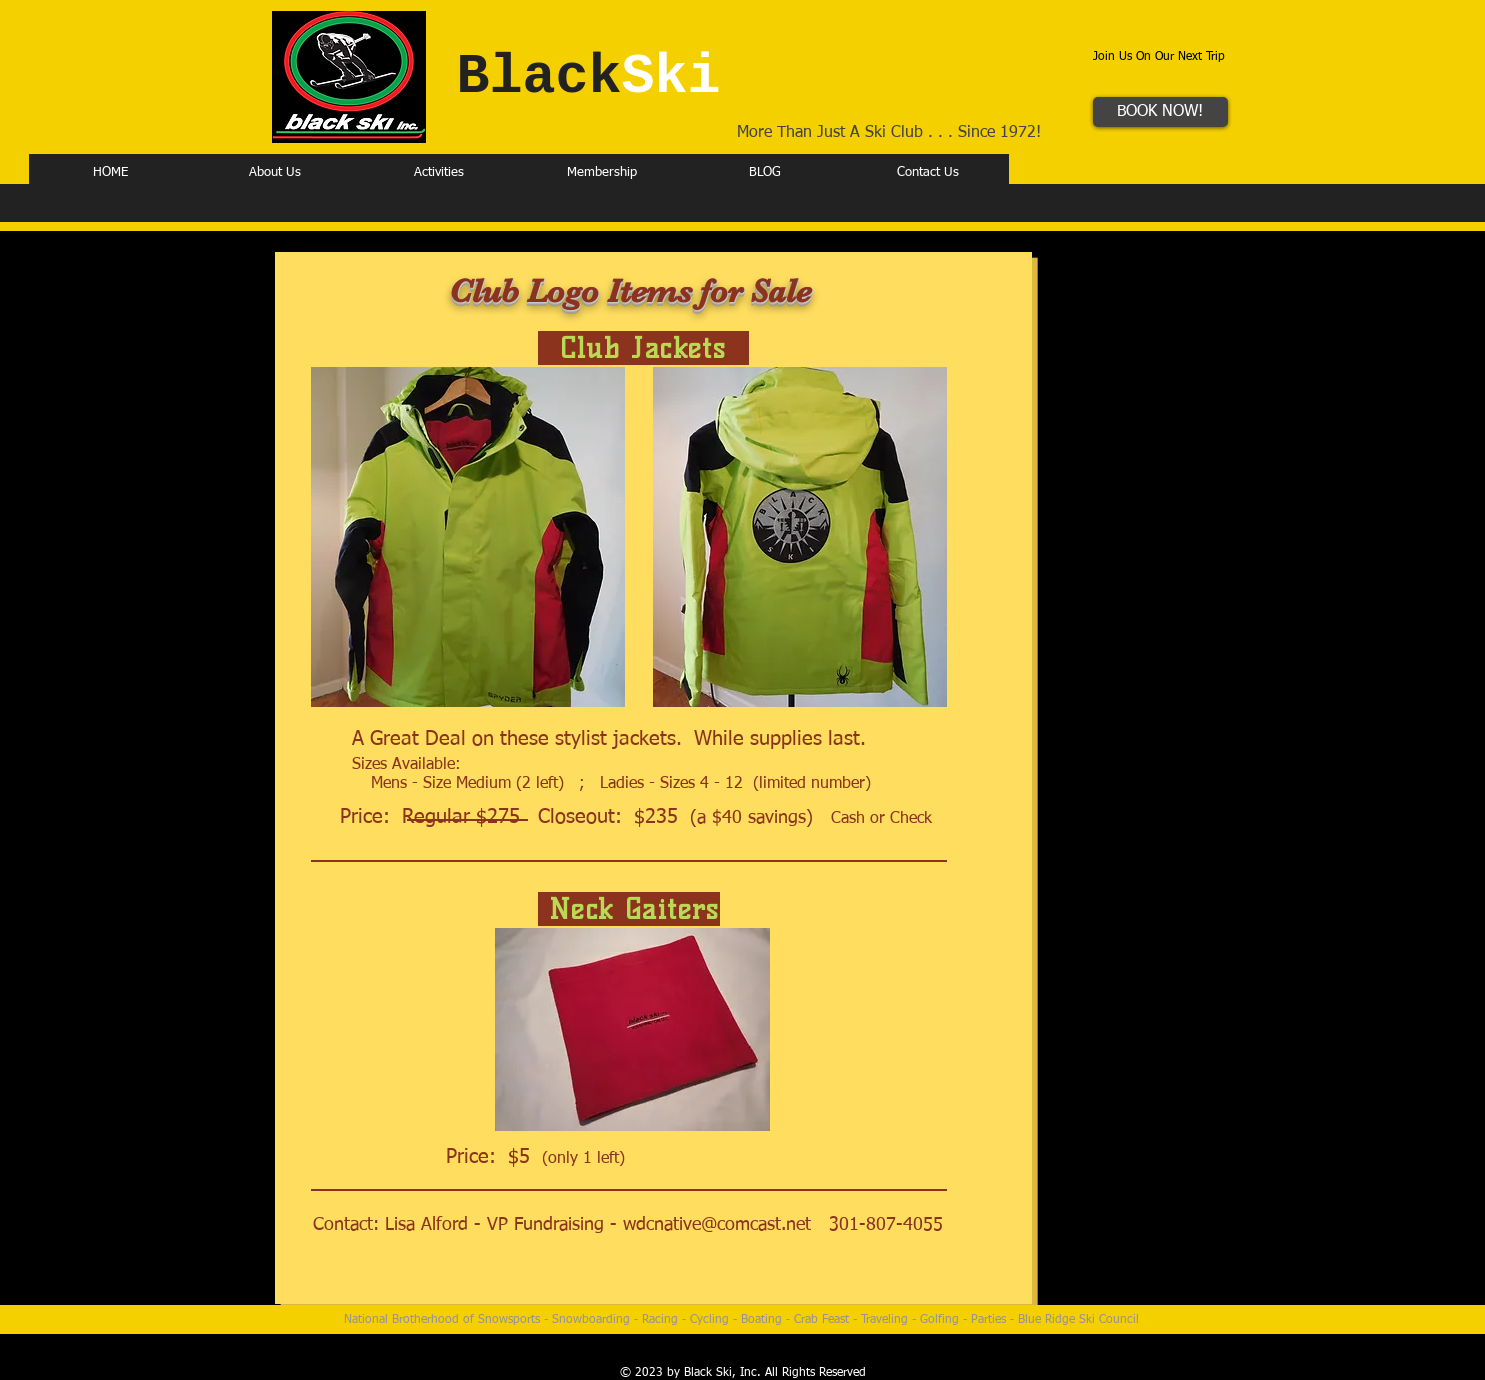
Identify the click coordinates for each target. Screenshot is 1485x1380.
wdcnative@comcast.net (717, 1225)
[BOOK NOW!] (1160, 112)
